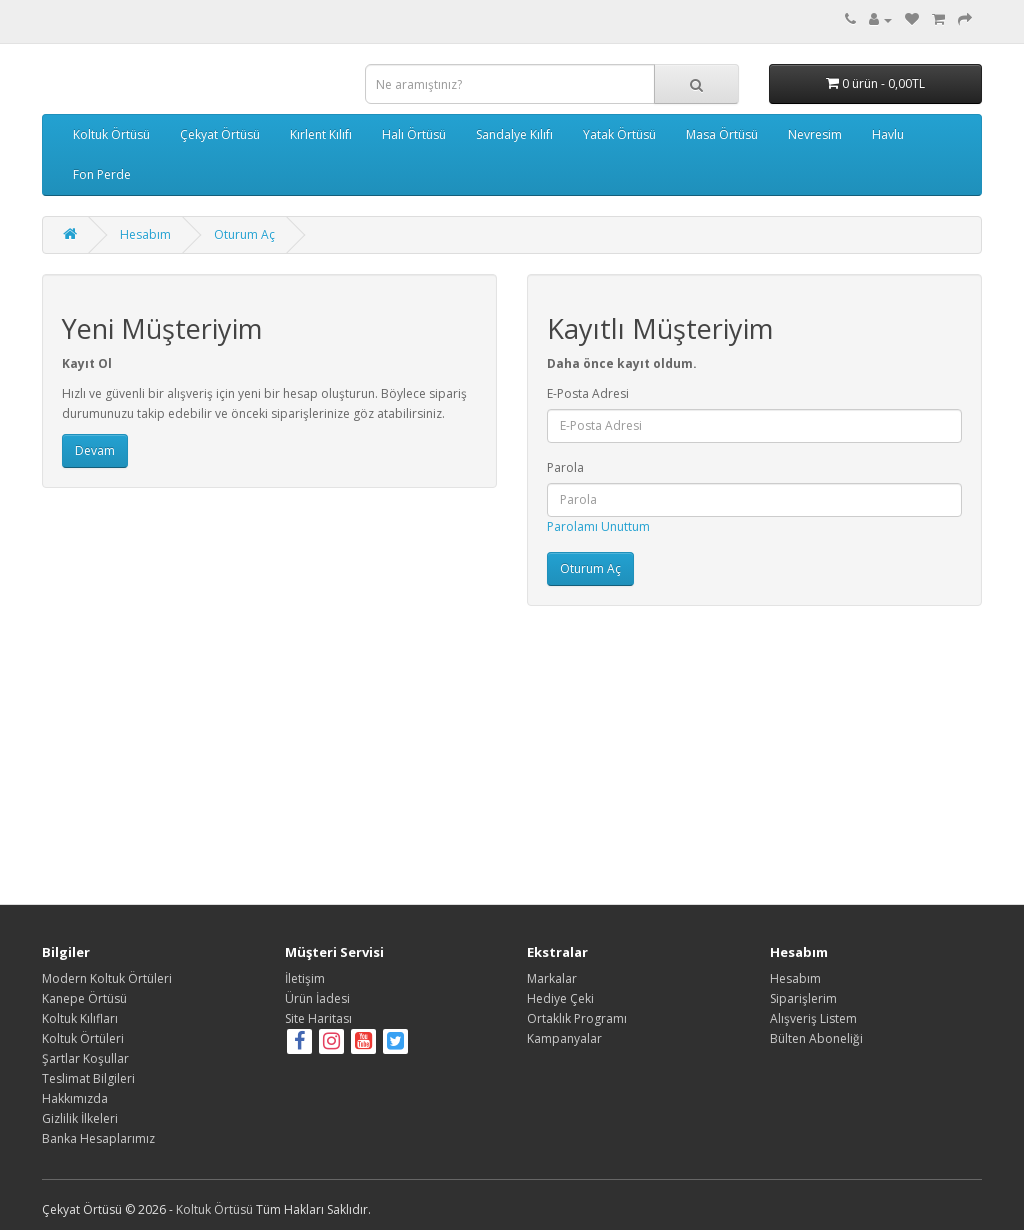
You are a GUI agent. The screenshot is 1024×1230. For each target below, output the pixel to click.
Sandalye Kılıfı (514, 134)
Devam (95, 450)
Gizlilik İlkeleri (80, 1118)
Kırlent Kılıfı (321, 134)
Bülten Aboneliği (816, 1038)
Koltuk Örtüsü (111, 134)
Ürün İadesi (317, 998)
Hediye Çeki (560, 998)
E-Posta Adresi (588, 393)
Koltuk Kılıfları (80, 1018)
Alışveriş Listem (813, 1018)
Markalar (552, 978)
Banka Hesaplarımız (98, 1138)
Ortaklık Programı (577, 1018)
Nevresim (815, 134)
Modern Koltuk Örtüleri (107, 978)
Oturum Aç (244, 234)
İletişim (305, 978)
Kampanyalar (564, 1038)
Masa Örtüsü (722, 134)
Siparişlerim (803, 998)
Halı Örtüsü (414, 134)
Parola (565, 467)
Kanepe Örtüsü (84, 998)
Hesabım (145, 234)
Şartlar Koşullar (85, 1058)
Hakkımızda (75, 1098)
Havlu (888, 134)
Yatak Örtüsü (619, 134)
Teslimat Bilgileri (88, 1078)
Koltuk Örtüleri (83, 1038)
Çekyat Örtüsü (220, 134)
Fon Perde (102, 174)
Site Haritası (318, 1018)
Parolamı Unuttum (598, 526)
